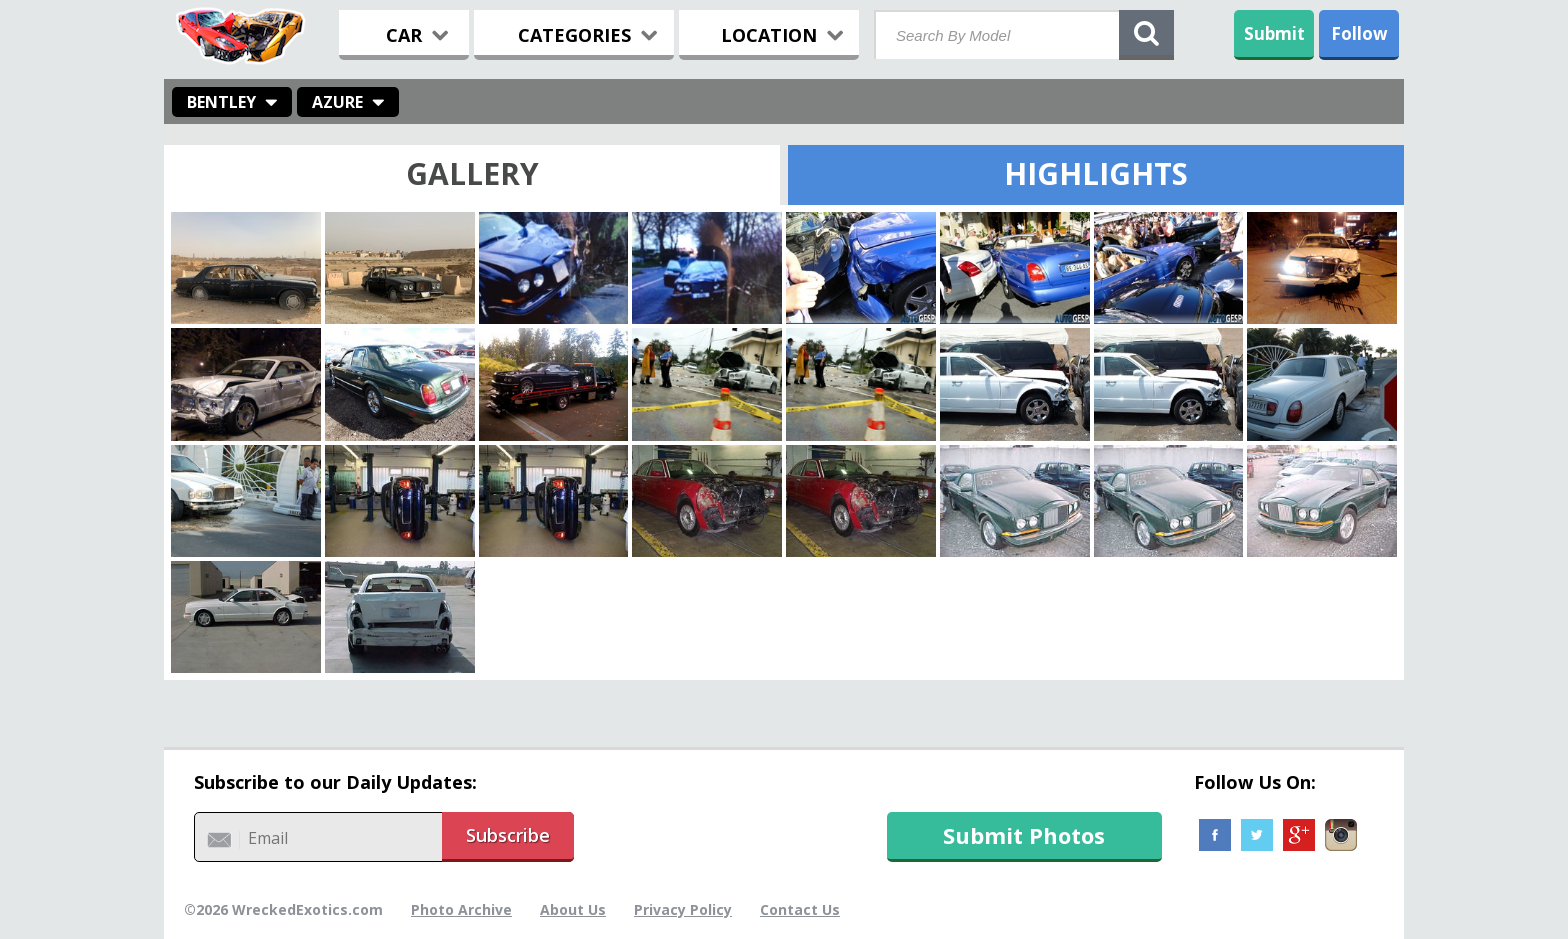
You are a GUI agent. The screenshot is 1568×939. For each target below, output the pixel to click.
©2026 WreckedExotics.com (283, 909)
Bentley (221, 102)
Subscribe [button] (508, 835)
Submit (1274, 33)
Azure (337, 102)
